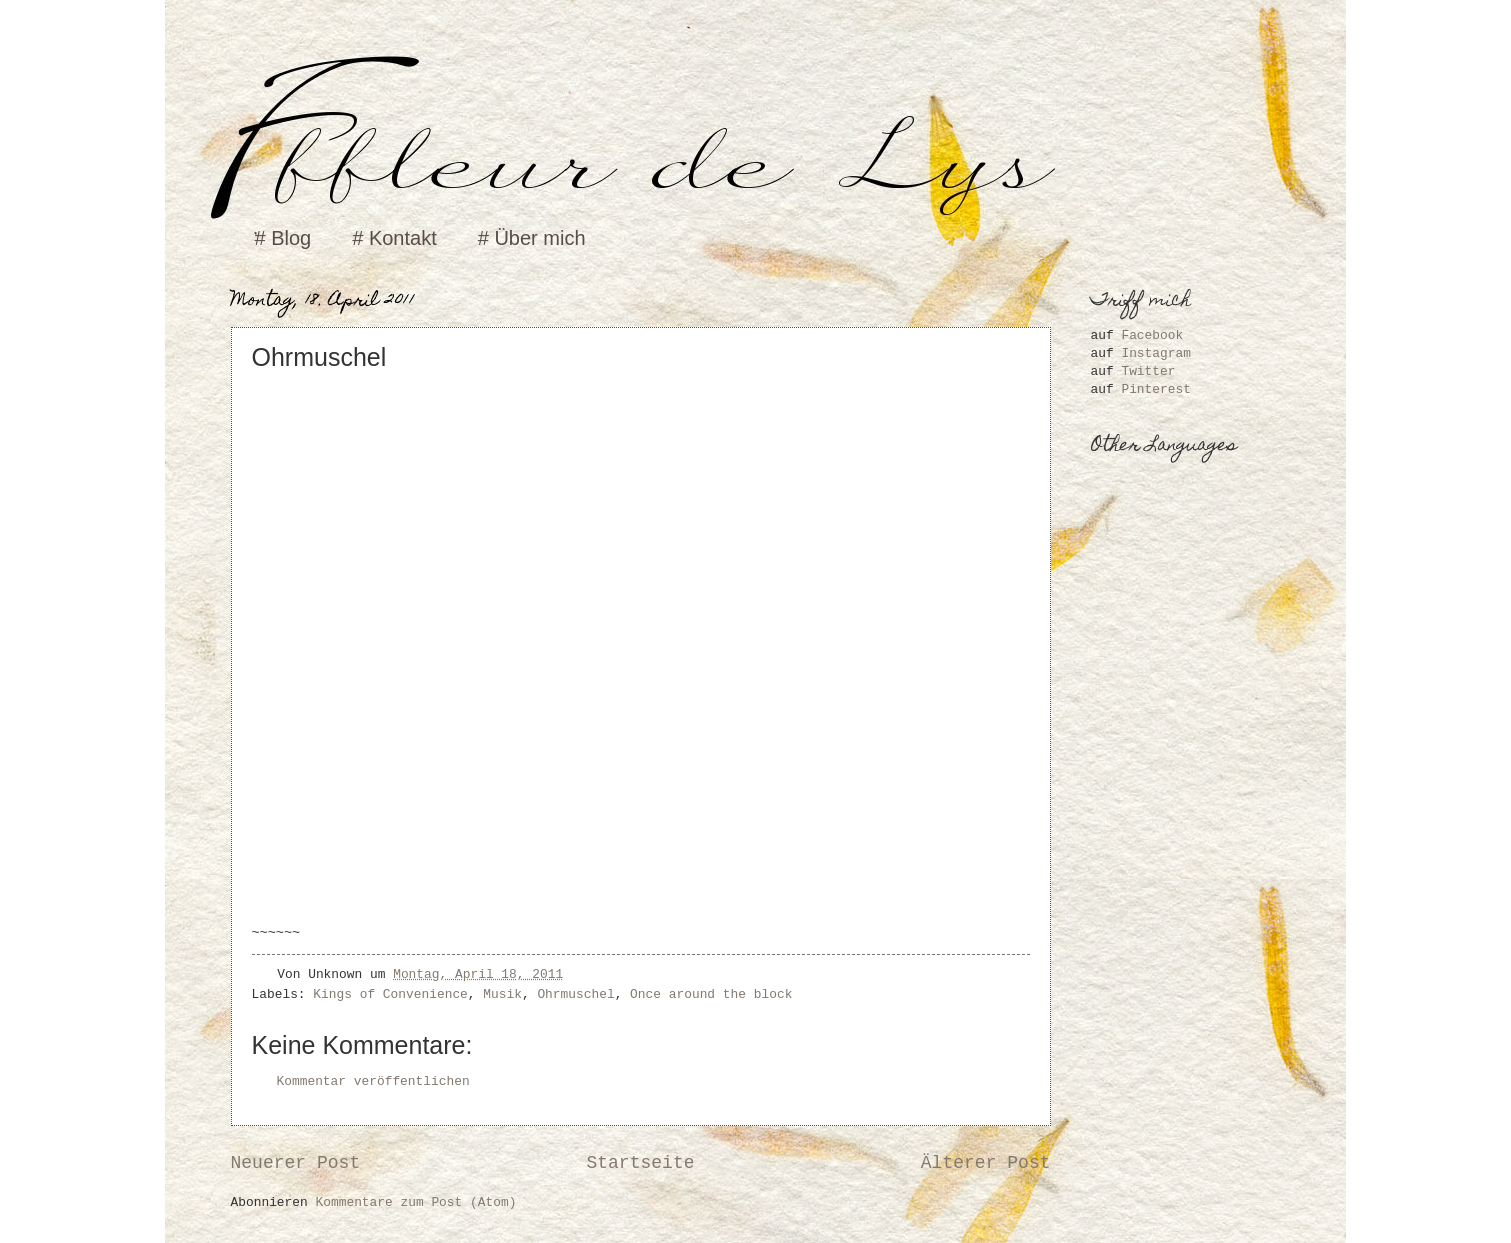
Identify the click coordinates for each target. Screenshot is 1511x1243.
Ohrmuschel (575, 994)
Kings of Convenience (390, 994)
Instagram (1156, 353)
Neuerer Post (296, 1163)
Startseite (640, 1163)
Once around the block (711, 994)
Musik (502, 994)
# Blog (283, 238)
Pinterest (1156, 389)
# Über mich (532, 238)
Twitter (1148, 371)
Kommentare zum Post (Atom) (416, 1202)
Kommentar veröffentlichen (373, 1081)
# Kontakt (394, 238)
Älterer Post (986, 1163)
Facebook (1152, 335)
